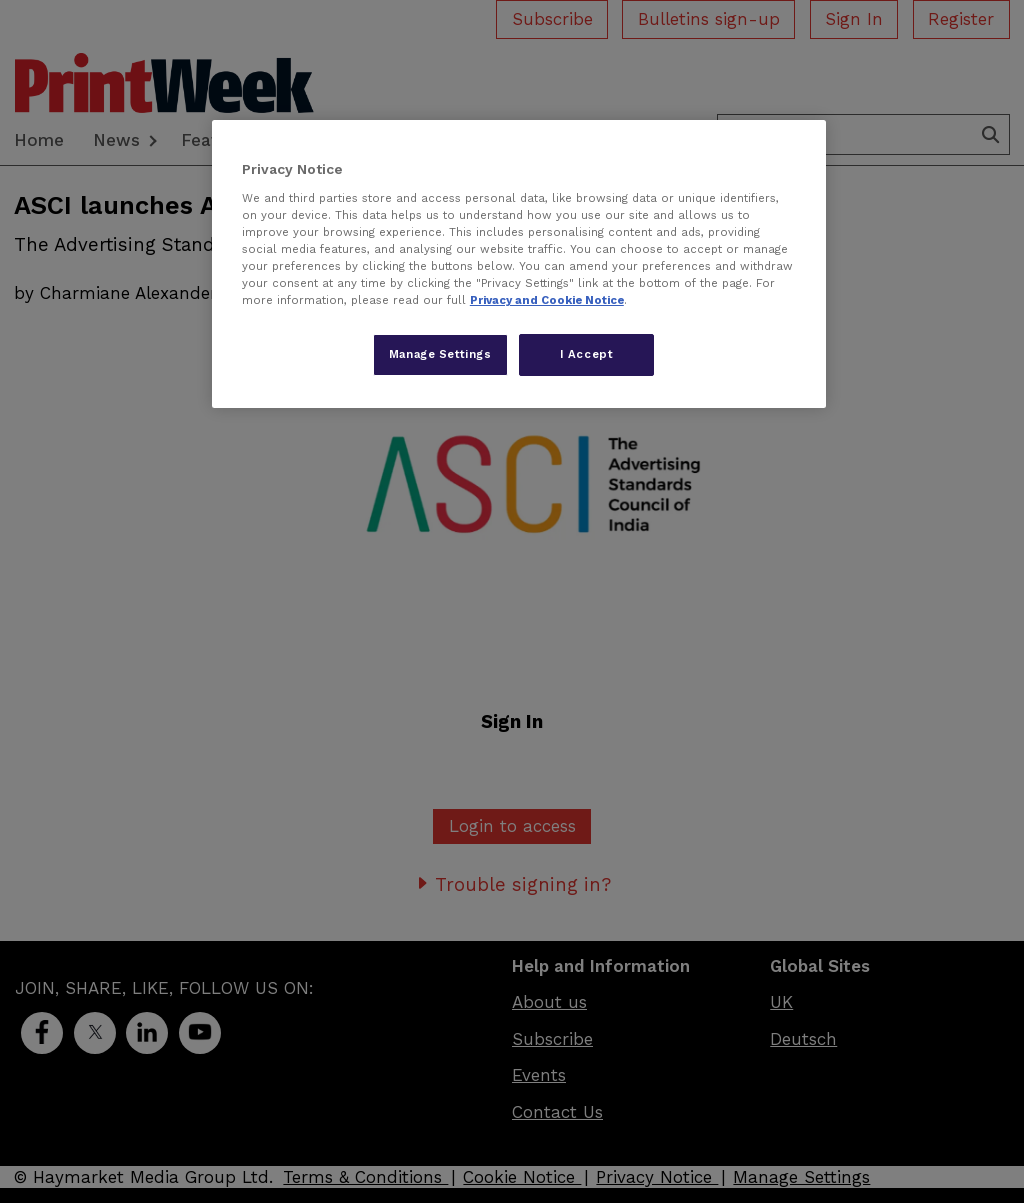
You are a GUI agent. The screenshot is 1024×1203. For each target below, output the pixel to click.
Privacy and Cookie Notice (547, 300)
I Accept (587, 354)
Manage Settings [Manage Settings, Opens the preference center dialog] (440, 354)
